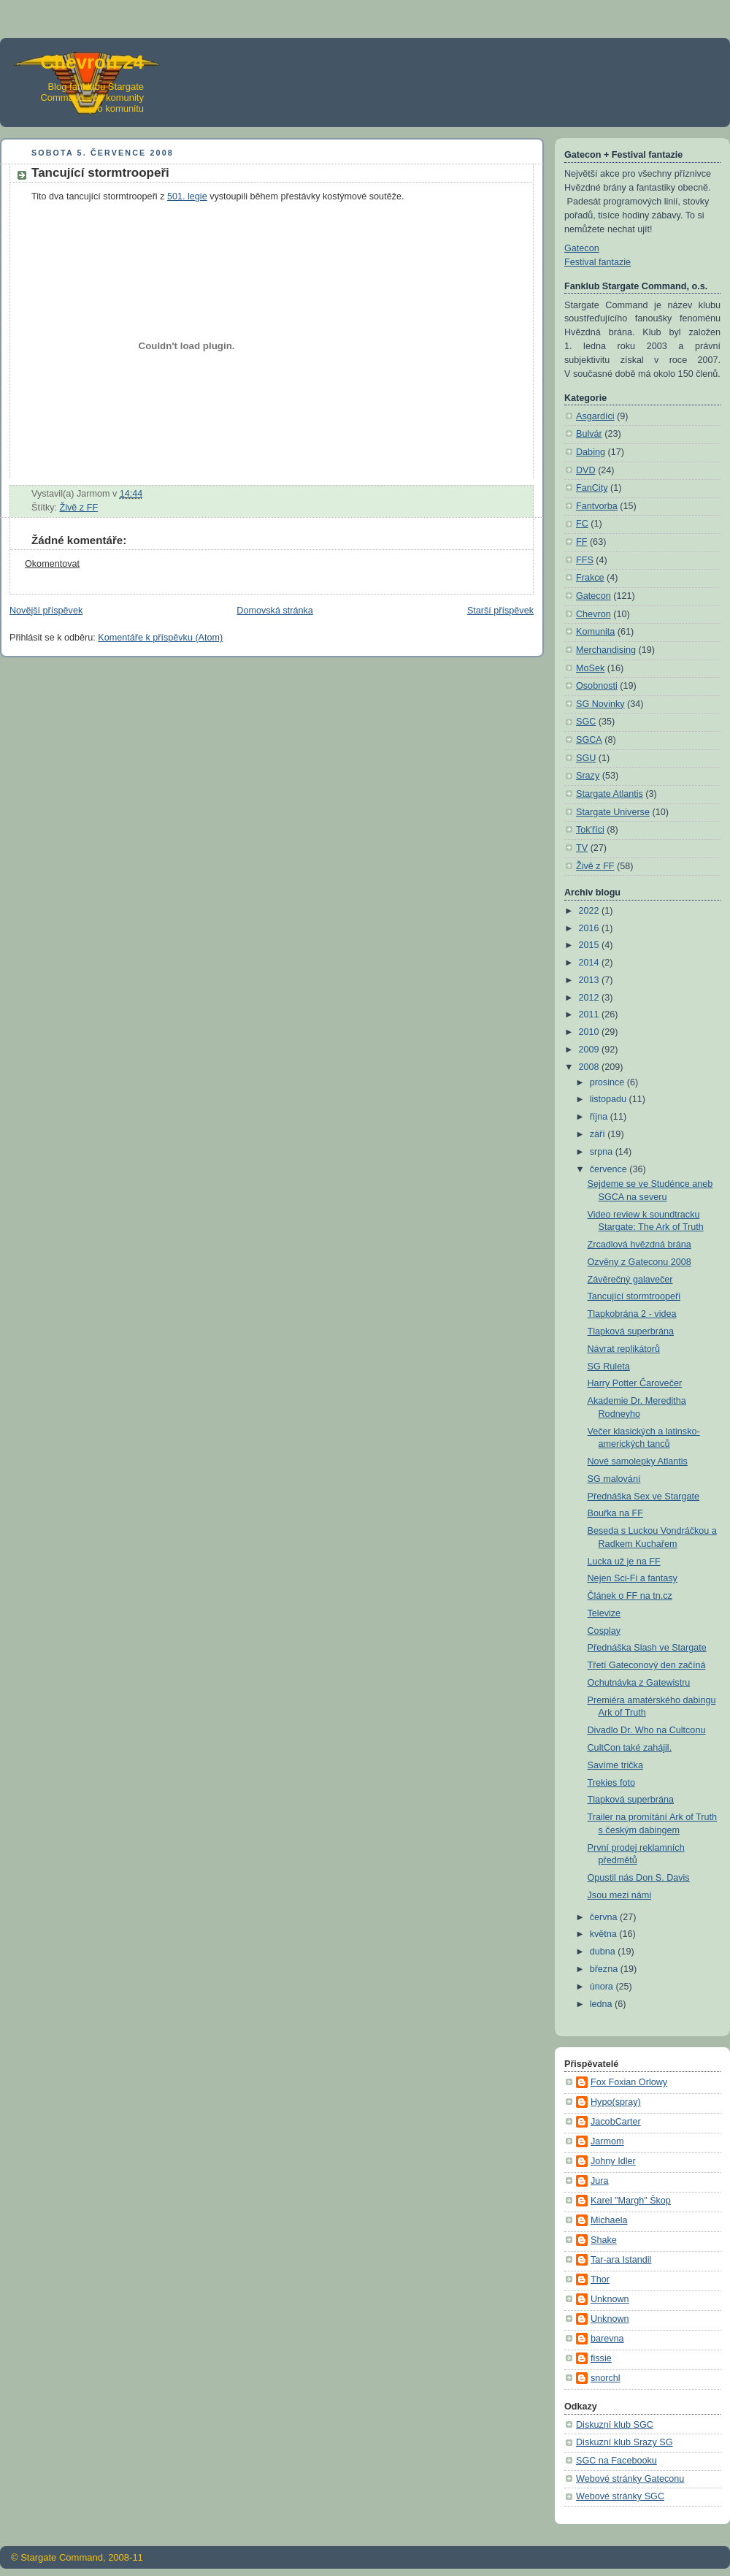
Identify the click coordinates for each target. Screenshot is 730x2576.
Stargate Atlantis (609, 794)
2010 (590, 1032)
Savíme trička (615, 1765)
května (605, 1934)
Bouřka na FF (615, 1513)
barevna (607, 2339)
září (599, 1134)
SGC (586, 721)
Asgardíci (595, 416)
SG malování (614, 1479)
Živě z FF (79, 507)
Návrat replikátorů (624, 1349)
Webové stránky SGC (620, 2496)
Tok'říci (590, 830)
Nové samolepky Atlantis (638, 1461)
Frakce (590, 578)
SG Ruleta (609, 1366)
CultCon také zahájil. (630, 1748)
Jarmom (607, 2141)
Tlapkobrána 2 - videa (632, 1314)
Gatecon (581, 248)
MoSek (590, 668)
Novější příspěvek (45, 610)
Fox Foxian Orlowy (629, 2082)
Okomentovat (52, 564)
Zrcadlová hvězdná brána (639, 1244)
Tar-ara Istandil (621, 2260)
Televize (604, 1613)
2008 (590, 1067)
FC (582, 524)
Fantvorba (597, 506)
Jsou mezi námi (620, 1895)
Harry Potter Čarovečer (635, 1383)
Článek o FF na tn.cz (630, 1596)
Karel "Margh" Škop (631, 2200)
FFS (584, 560)
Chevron (593, 614)
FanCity (591, 488)
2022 (590, 911)
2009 (590, 1049)
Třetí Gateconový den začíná (647, 1665)
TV (582, 848)
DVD (586, 470)
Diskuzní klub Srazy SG (624, 2442)
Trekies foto (611, 1783)
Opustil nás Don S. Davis (639, 1878)
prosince (608, 1082)
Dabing (590, 452)
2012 (590, 998)
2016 (590, 928)
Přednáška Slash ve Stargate (647, 1648)
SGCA (589, 740)
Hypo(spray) (616, 2102)
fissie (601, 2358)
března (605, 1969)
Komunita (595, 632)
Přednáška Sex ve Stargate (644, 1496)
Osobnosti (597, 686)
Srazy (587, 776)
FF (581, 542)
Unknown (610, 2299)
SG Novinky (600, 704)
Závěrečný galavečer (630, 1279)
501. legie (187, 196)
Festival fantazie (597, 262)
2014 (590, 963)
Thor (600, 2279)
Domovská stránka (274, 610)
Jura (600, 2181)
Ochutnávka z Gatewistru (639, 1683)
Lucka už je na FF (624, 1561)
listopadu (609, 1099)
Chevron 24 (92, 62)
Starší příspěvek (500, 610)
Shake (604, 2240)
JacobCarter (616, 2122)
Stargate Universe (613, 812)
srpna (602, 1152)
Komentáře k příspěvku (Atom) (160, 637)
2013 (590, 980)
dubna (604, 1951)
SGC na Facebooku (616, 2460)
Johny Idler (613, 2161)
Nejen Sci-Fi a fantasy (632, 1578)
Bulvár (589, 434)
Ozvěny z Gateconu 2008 (639, 1262)
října (600, 1117)
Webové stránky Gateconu (630, 2479)
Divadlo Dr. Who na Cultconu (647, 1730)
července (610, 1169)
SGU (586, 758)
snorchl (605, 2378)
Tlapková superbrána (631, 1331)
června (605, 1917)
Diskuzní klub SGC (614, 2425)
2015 (590, 945)
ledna (602, 2004)
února (603, 1986)
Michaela (609, 2220)
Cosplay (604, 1631)
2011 (590, 1014)
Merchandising (606, 650)
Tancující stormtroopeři (634, 1296)
